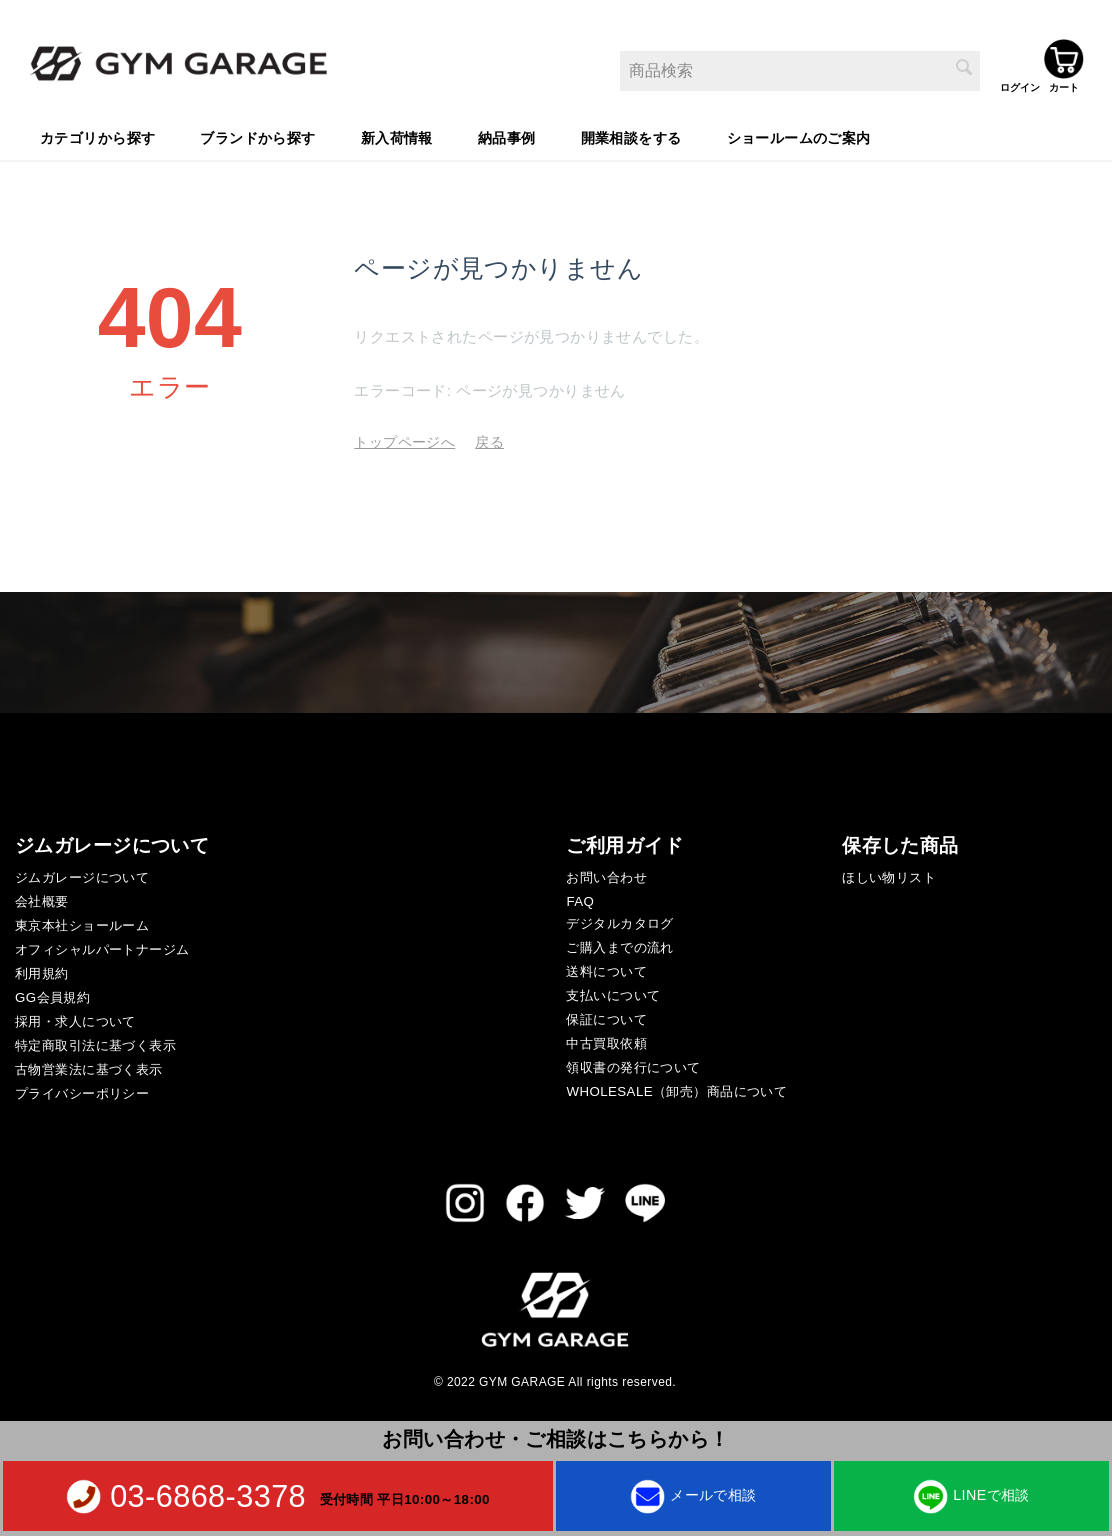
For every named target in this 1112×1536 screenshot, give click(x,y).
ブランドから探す (257, 135)
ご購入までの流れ (619, 944)
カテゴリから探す (97, 135)
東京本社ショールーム (82, 922)
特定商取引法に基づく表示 (95, 1042)
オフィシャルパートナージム (102, 946)
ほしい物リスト (889, 874)
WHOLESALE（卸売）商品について (676, 1088)
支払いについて (613, 992)
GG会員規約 (52, 994)
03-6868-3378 (208, 1496)
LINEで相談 (971, 1494)
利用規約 (42, 970)
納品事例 (507, 135)
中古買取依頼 (606, 1040)
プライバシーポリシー (82, 1090)
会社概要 (42, 898)
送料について (606, 968)
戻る (489, 439)
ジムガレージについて (82, 874)
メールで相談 (693, 1494)
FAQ (580, 898)
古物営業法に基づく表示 (89, 1066)
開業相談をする (631, 135)
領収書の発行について (633, 1064)
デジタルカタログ (619, 920)
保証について (606, 1016)
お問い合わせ (606, 874)
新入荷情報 (397, 135)
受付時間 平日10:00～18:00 (405, 1498)
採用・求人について (75, 1018)
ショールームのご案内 (799, 135)
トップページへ (404, 439)
